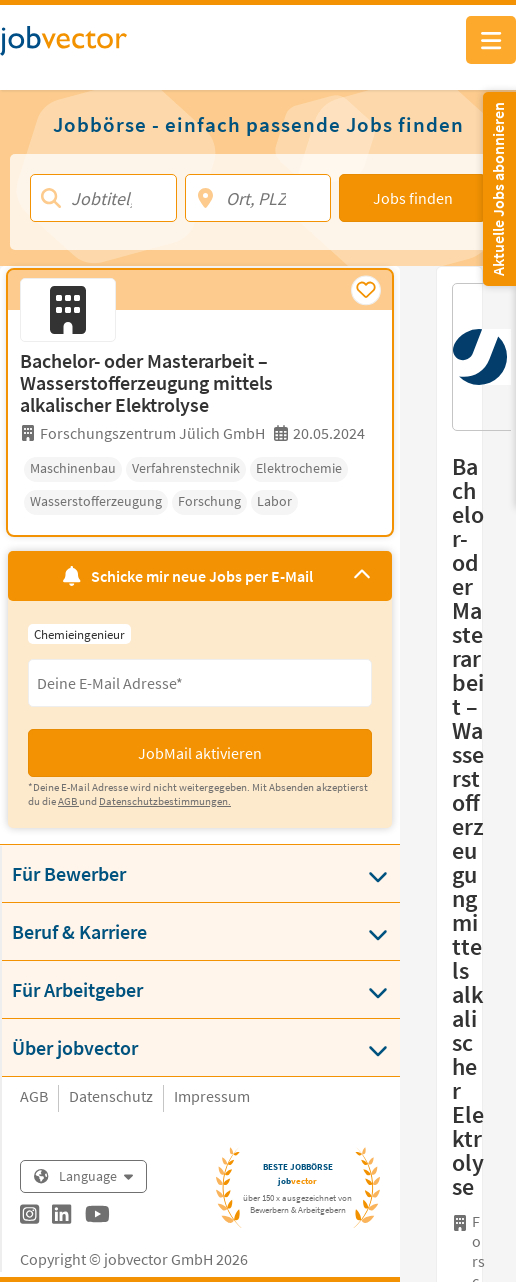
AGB (34, 1096)
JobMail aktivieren (200, 753)
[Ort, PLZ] (258, 198)
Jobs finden (413, 198)
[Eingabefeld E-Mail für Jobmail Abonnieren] (200, 683)
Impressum (212, 1096)
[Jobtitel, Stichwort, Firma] (103, 198)
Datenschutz (111, 1096)
